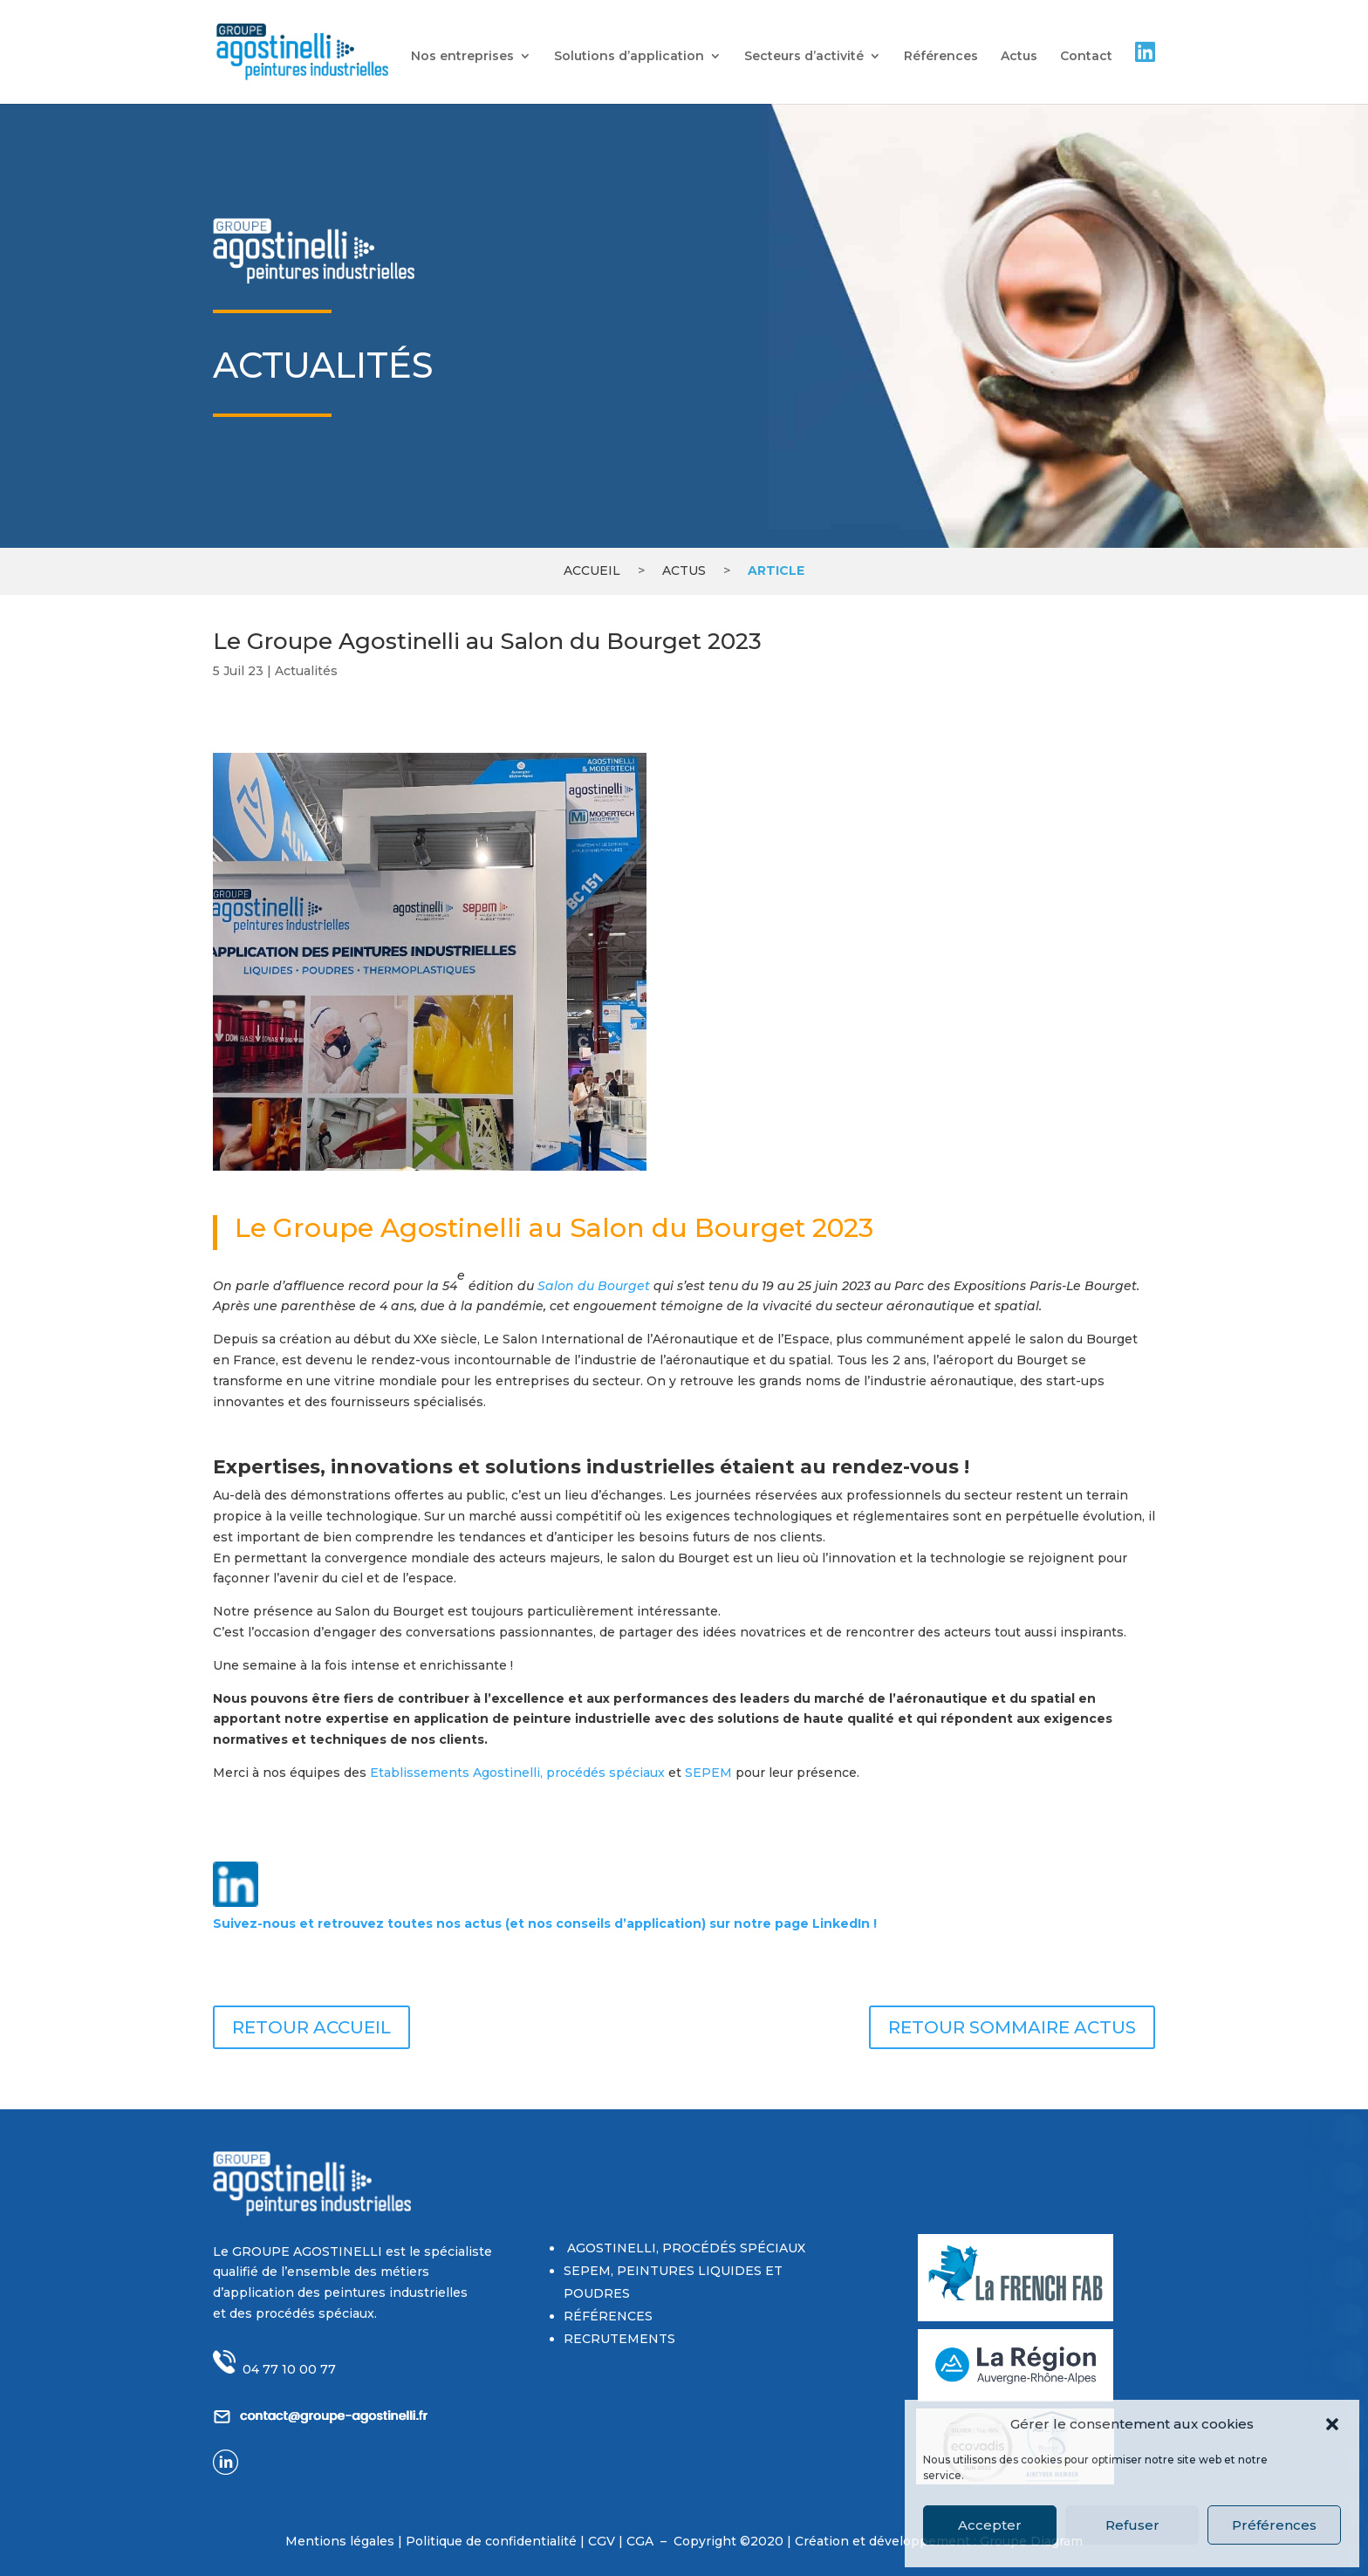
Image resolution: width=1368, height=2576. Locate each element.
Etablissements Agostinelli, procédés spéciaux (517, 1772)
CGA (641, 2541)
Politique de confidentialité (493, 2541)
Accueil (592, 570)
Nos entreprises (462, 57)
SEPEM (708, 1772)
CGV (601, 2541)
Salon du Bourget (593, 1286)
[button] (1332, 2424)
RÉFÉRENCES (608, 2316)
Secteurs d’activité (804, 57)
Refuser (1132, 2525)
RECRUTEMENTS (619, 2339)
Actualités (306, 671)
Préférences (1274, 2525)
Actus (1019, 57)
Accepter (990, 2525)
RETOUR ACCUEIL (311, 2027)
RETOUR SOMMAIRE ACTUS (1012, 2027)
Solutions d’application (629, 57)
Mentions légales (339, 2541)
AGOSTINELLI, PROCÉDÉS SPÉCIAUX (684, 2248)
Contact (1086, 57)
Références (941, 57)
